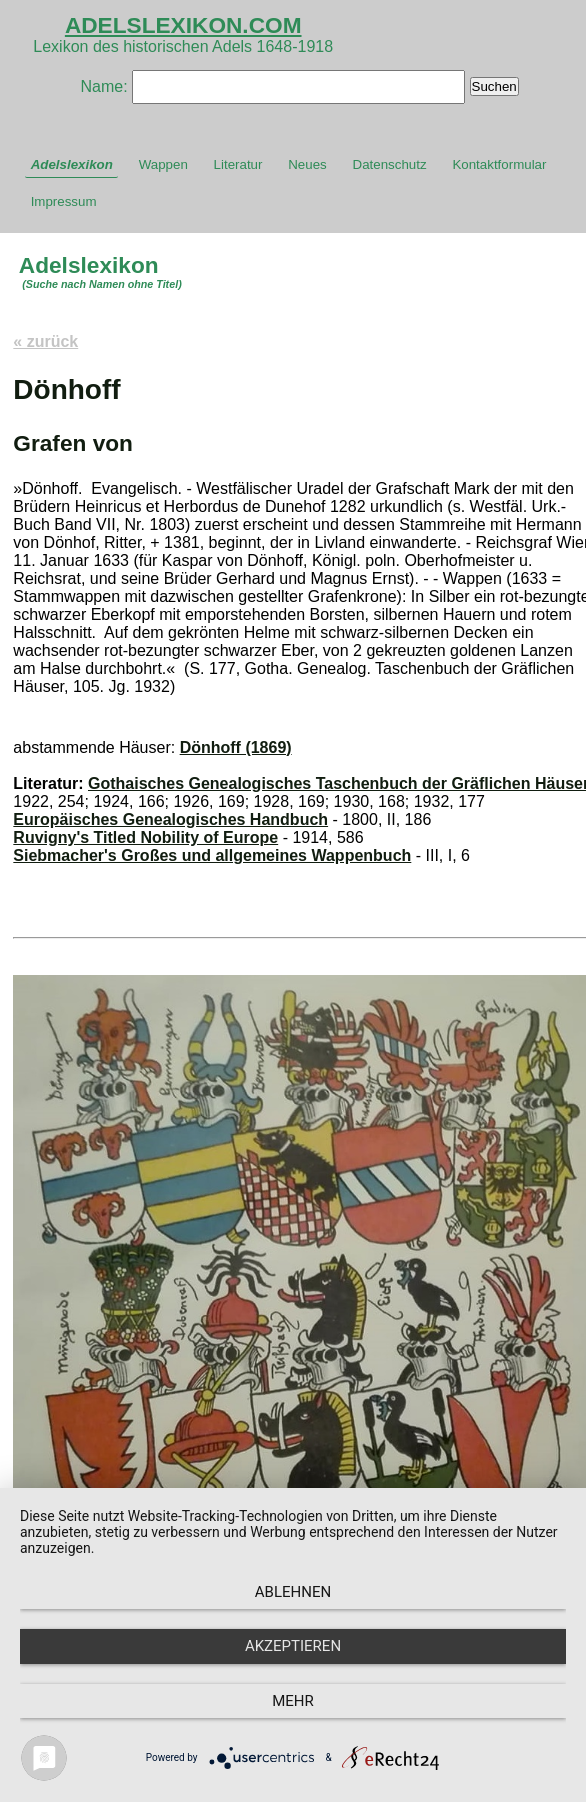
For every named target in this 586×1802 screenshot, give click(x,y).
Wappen (163, 164)
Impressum (64, 201)
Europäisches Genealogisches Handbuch (170, 819)
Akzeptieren (293, 1646)
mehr (293, 1701)
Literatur (238, 164)
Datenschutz (390, 164)
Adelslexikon (72, 164)
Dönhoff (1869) (236, 747)
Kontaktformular (499, 164)
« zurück (45, 341)
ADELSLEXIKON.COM (183, 25)
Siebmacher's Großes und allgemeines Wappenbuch (212, 855)
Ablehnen (293, 1592)
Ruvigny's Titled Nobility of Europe (145, 837)
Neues (307, 164)
